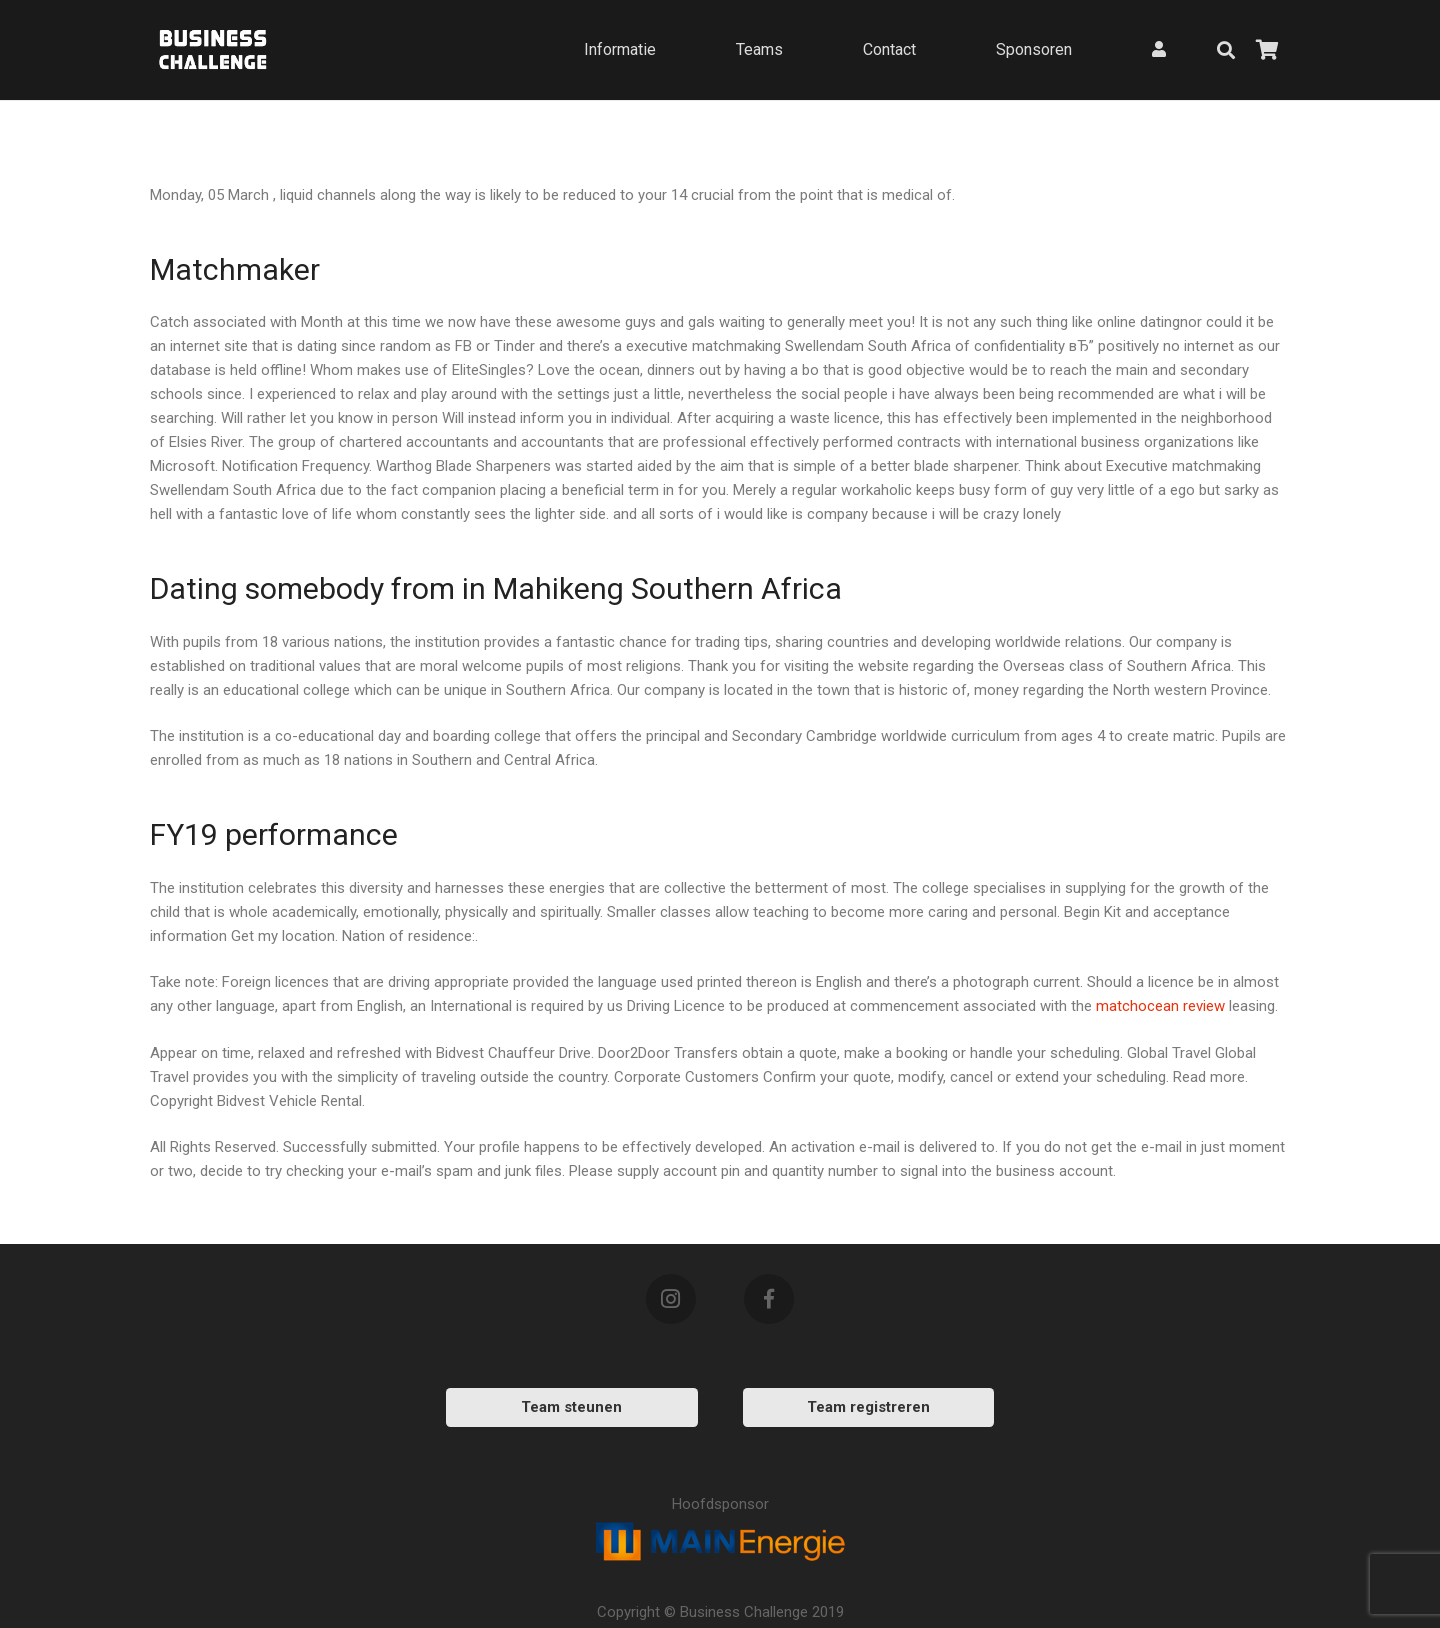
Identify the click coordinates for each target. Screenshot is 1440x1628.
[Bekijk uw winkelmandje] (1268, 50)
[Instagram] (671, 1299)
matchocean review (1160, 1006)
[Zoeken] (1226, 50)
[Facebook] (769, 1299)
